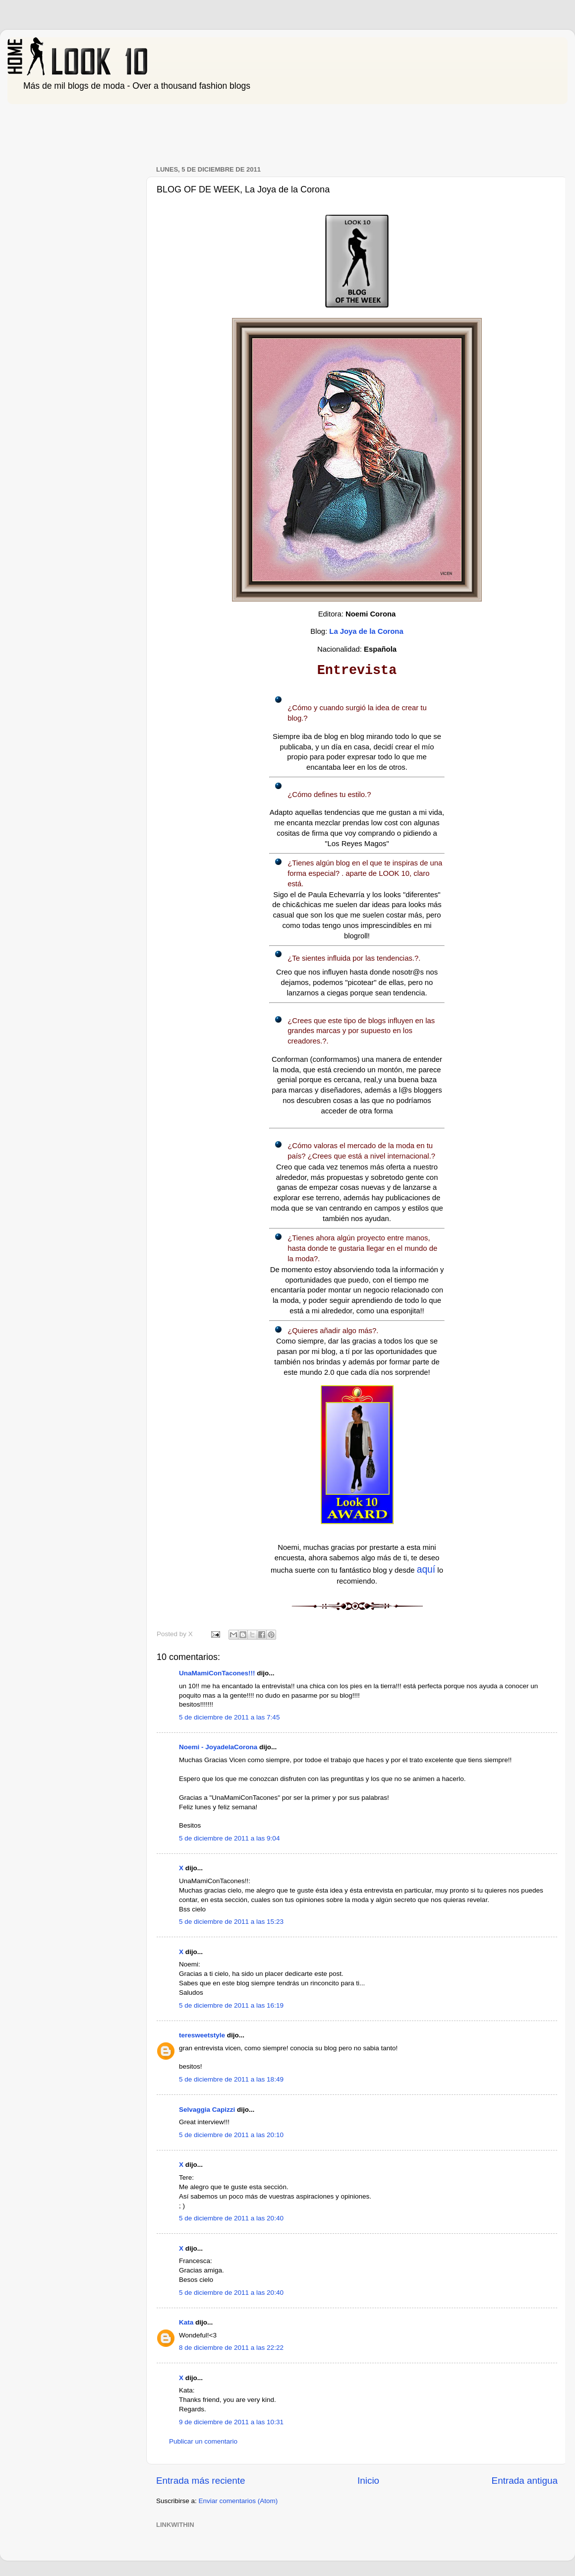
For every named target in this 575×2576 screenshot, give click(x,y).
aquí (426, 1569)
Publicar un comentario (203, 2441)
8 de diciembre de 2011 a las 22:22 (231, 2347)
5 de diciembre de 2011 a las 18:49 (231, 2079)
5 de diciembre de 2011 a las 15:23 (231, 1921)
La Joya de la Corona (366, 631)
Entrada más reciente (200, 2480)
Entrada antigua (525, 2480)
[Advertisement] (187, 130)
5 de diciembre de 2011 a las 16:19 (231, 2005)
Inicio (368, 2480)
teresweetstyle (202, 2035)
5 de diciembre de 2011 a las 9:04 (229, 1838)
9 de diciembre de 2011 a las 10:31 (231, 2422)
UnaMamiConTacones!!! (217, 1673)
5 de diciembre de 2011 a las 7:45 (229, 1717)
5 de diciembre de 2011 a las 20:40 (231, 2218)
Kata (186, 2322)
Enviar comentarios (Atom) (238, 2501)
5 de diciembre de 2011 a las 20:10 (231, 2135)
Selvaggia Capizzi (207, 2109)
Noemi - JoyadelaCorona (218, 1747)
